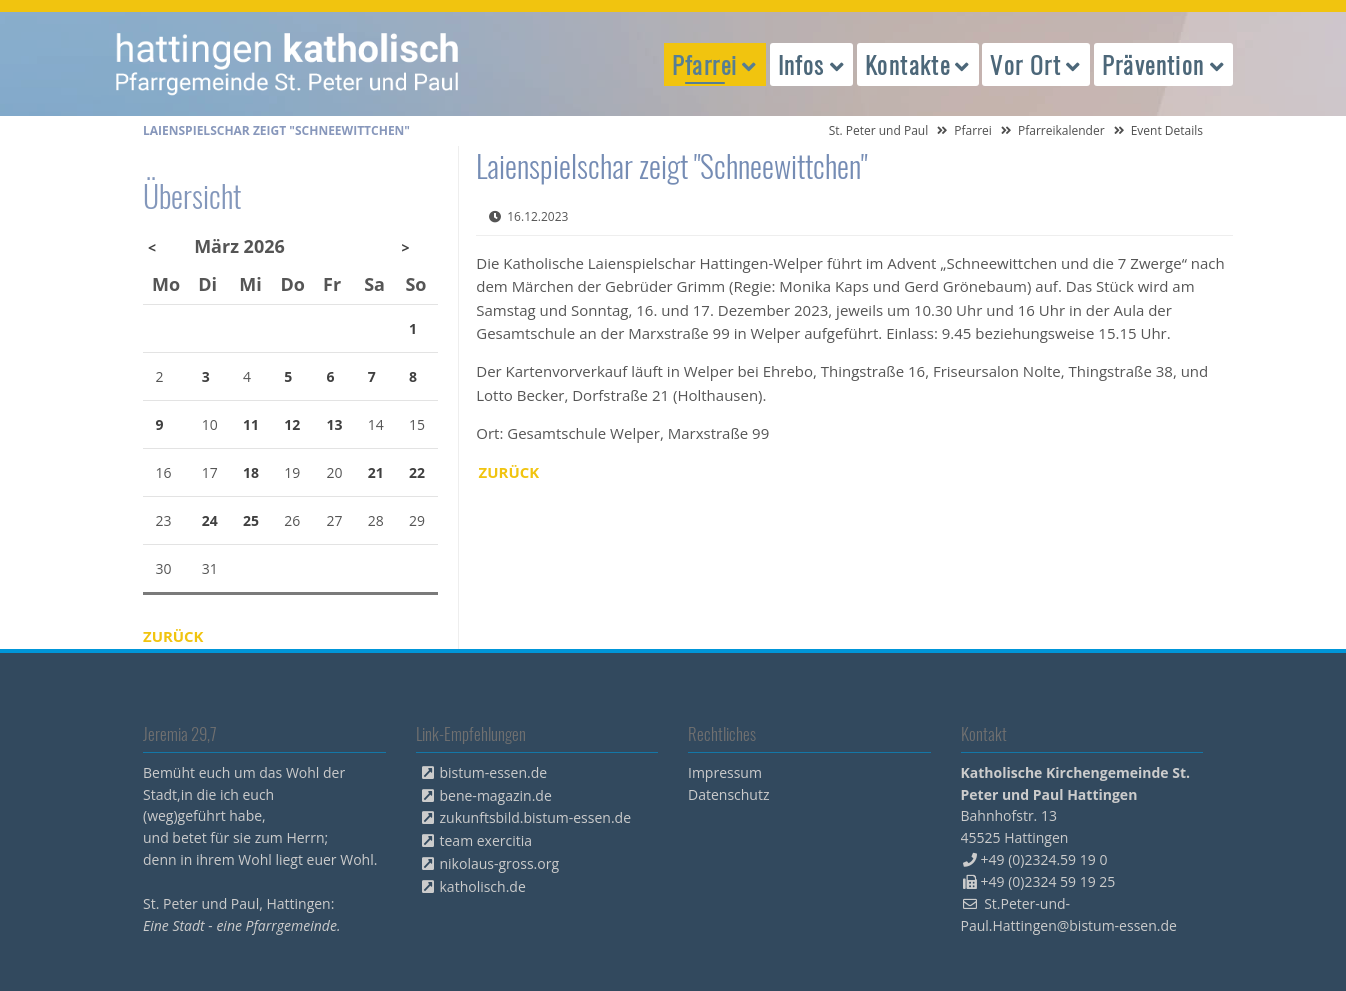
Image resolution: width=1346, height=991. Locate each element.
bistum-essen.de (494, 772)
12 (292, 424)
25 (251, 520)
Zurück (509, 472)
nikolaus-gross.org (500, 863)
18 (251, 472)
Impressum (725, 772)
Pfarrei (973, 130)
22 (417, 472)
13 (335, 424)
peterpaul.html (288, 64)
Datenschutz (728, 794)
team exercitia (486, 840)
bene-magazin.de (496, 795)
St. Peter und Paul (879, 130)
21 (376, 472)
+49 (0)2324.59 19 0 (1044, 859)
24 (210, 520)
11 (251, 424)
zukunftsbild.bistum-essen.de (536, 817)
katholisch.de (483, 886)
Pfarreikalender (1061, 130)
